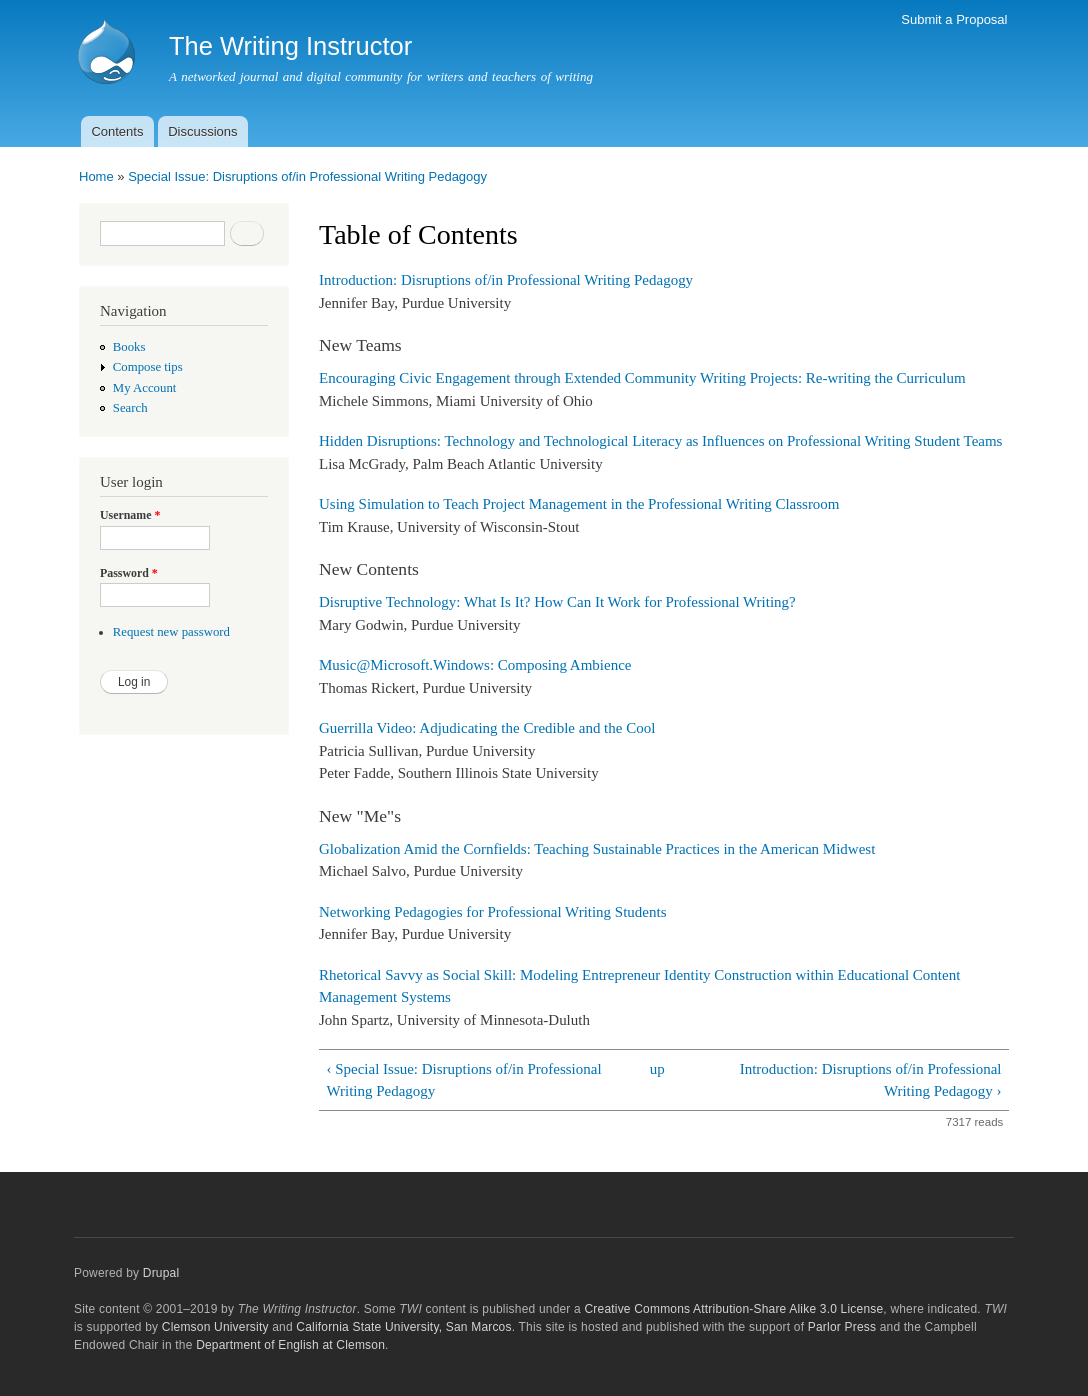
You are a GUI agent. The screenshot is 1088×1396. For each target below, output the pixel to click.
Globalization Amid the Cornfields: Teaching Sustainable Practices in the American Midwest (597, 849)
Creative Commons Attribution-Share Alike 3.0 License (733, 1309)
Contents (117, 131)
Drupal (161, 1273)
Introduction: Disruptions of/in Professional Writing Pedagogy (506, 280)
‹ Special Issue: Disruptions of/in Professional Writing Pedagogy (463, 1080)
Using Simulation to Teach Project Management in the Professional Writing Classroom (579, 504)
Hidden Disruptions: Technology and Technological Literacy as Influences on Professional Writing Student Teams (660, 441)
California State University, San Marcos (403, 1327)
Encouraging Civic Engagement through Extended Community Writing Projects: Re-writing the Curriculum (642, 378)
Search (130, 408)
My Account (145, 388)
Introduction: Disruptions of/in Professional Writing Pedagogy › (871, 1080)
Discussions (202, 131)
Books (129, 347)
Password (129, 573)
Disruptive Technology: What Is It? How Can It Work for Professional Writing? (557, 602)
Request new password (171, 632)
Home (96, 176)
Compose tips (148, 367)
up (657, 1069)
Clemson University (215, 1327)
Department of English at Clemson (290, 1345)
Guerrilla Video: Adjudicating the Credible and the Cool (487, 728)
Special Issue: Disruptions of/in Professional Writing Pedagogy (307, 176)
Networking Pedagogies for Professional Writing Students (492, 912)
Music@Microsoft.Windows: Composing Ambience (475, 665)
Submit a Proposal (954, 19)
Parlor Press (842, 1327)
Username (130, 515)
